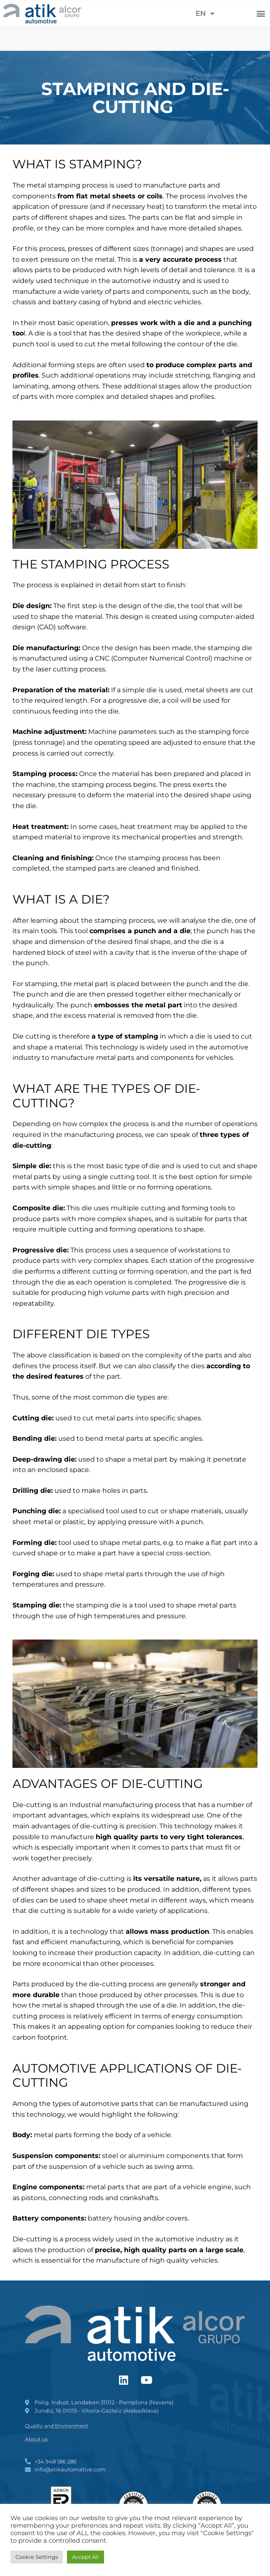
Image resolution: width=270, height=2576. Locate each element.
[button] (261, 13)
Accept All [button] (85, 2556)
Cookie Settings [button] (36, 2556)
